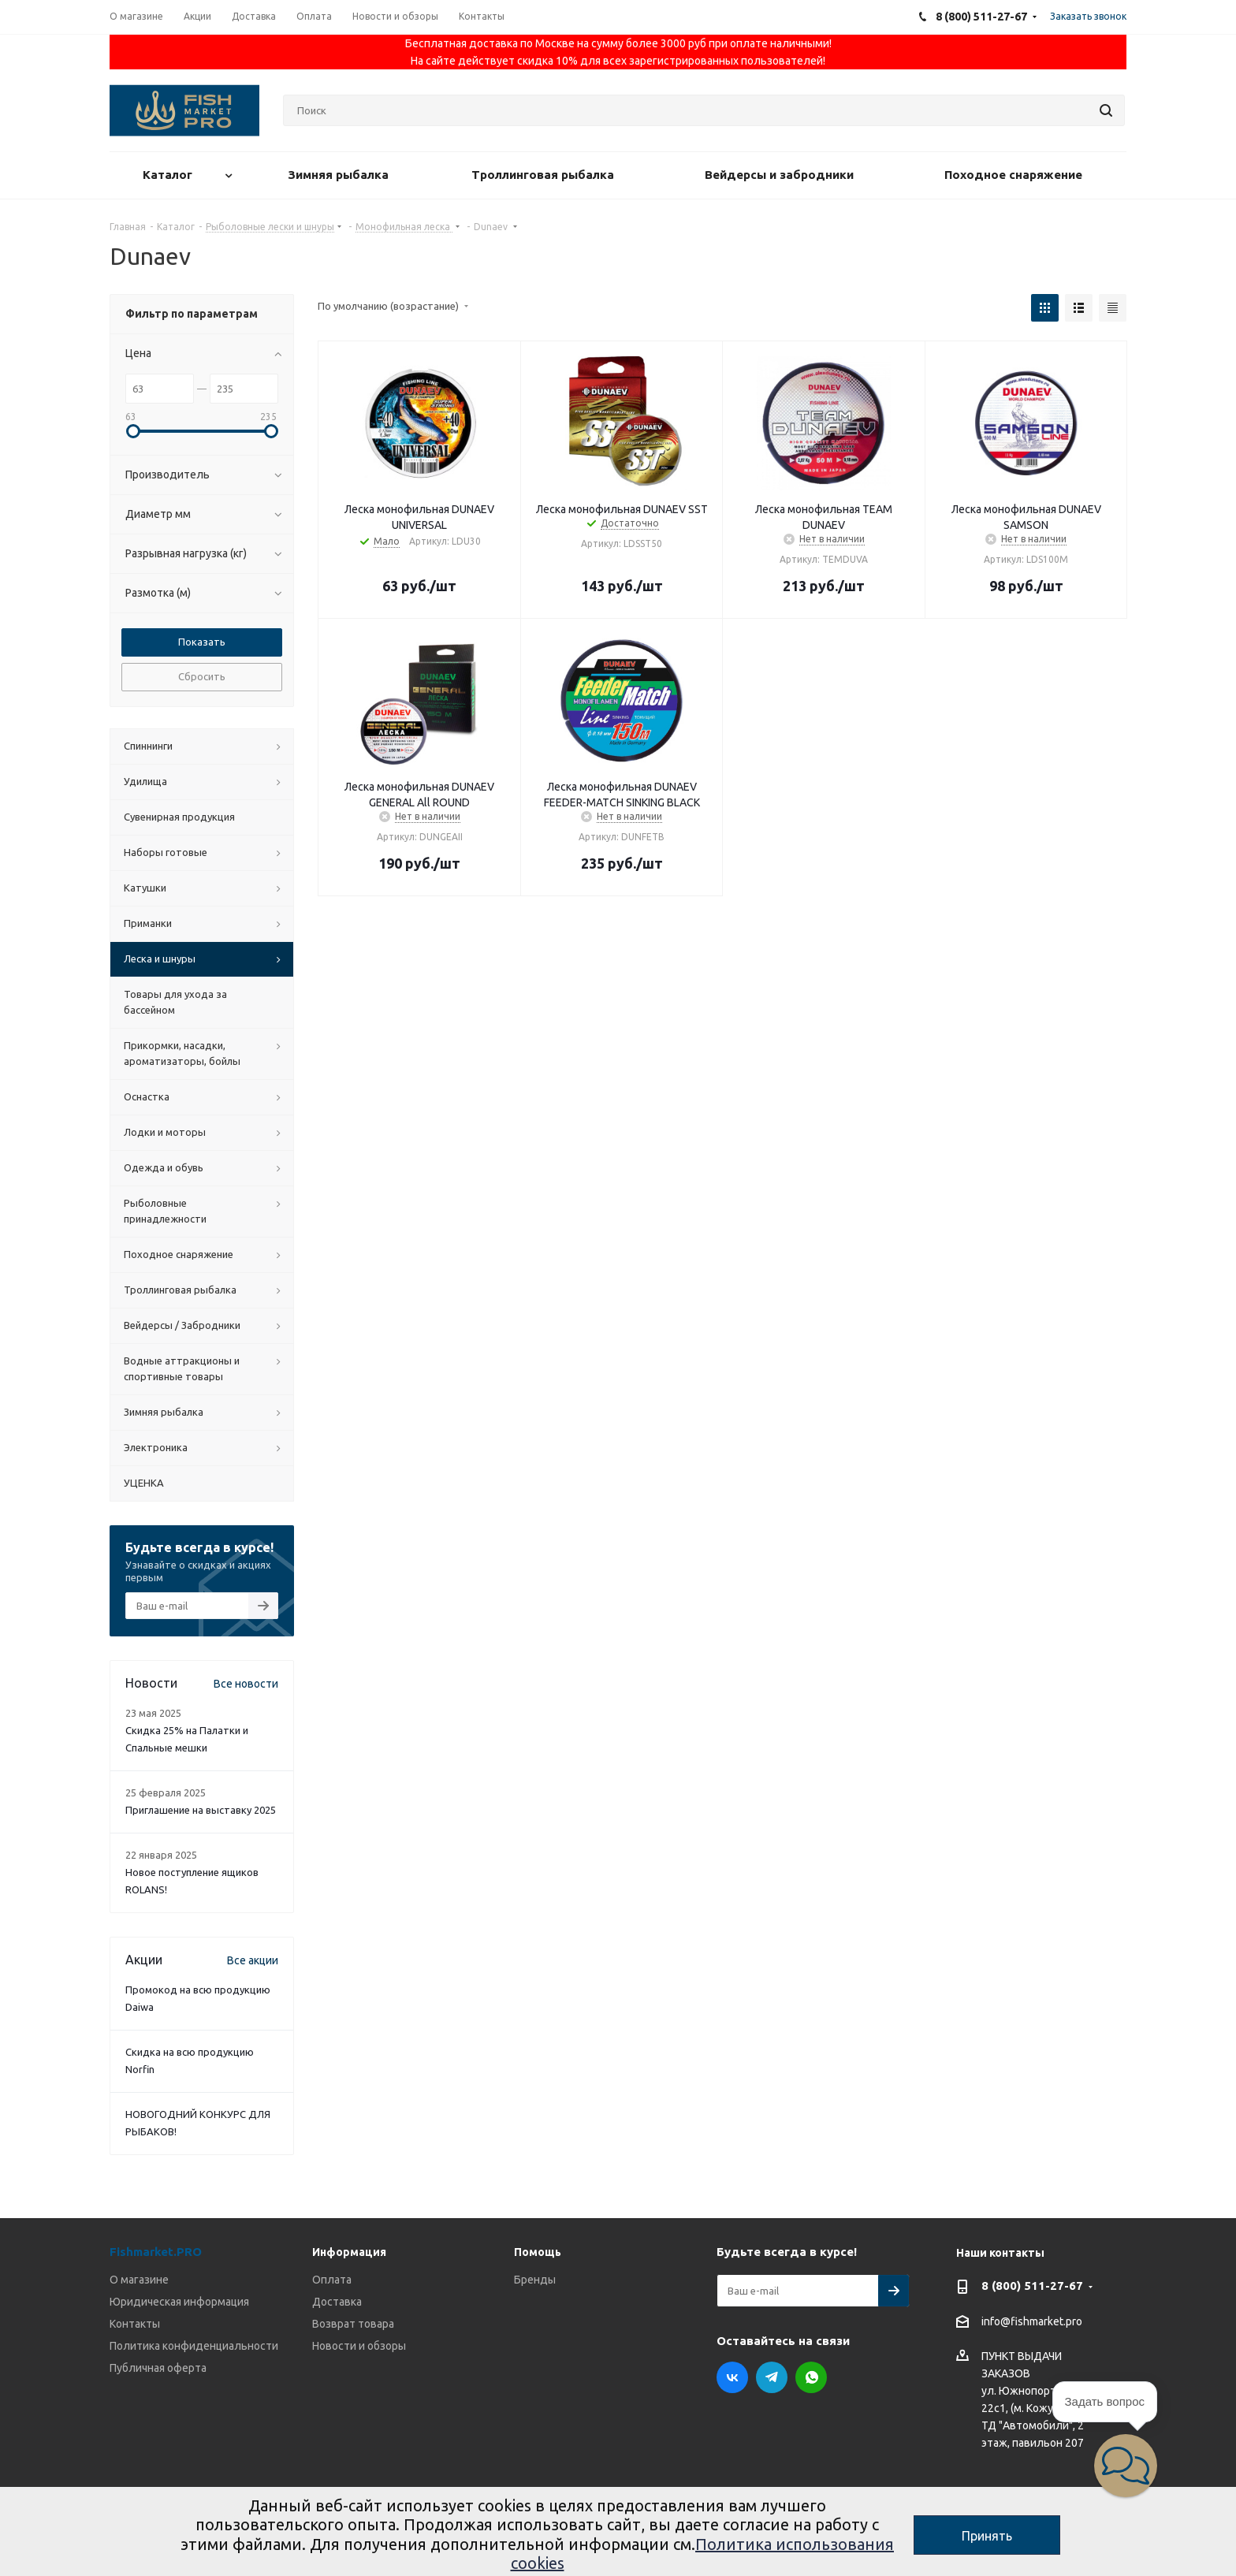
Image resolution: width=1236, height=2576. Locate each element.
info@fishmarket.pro (1031, 2321)
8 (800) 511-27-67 (1032, 2285)
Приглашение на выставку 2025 (200, 1809)
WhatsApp (811, 2377)
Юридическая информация (179, 2301)
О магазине (139, 2279)
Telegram (771, 2377)
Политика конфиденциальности (194, 2346)
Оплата (332, 2279)
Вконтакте (732, 2377)
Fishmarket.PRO (156, 2251)
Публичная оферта (158, 2368)
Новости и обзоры (359, 2346)
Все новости (246, 1683)
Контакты (135, 2323)
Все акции (252, 1960)
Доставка (337, 2301)
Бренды (535, 2279)
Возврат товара (353, 2323)
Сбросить (201, 676)
